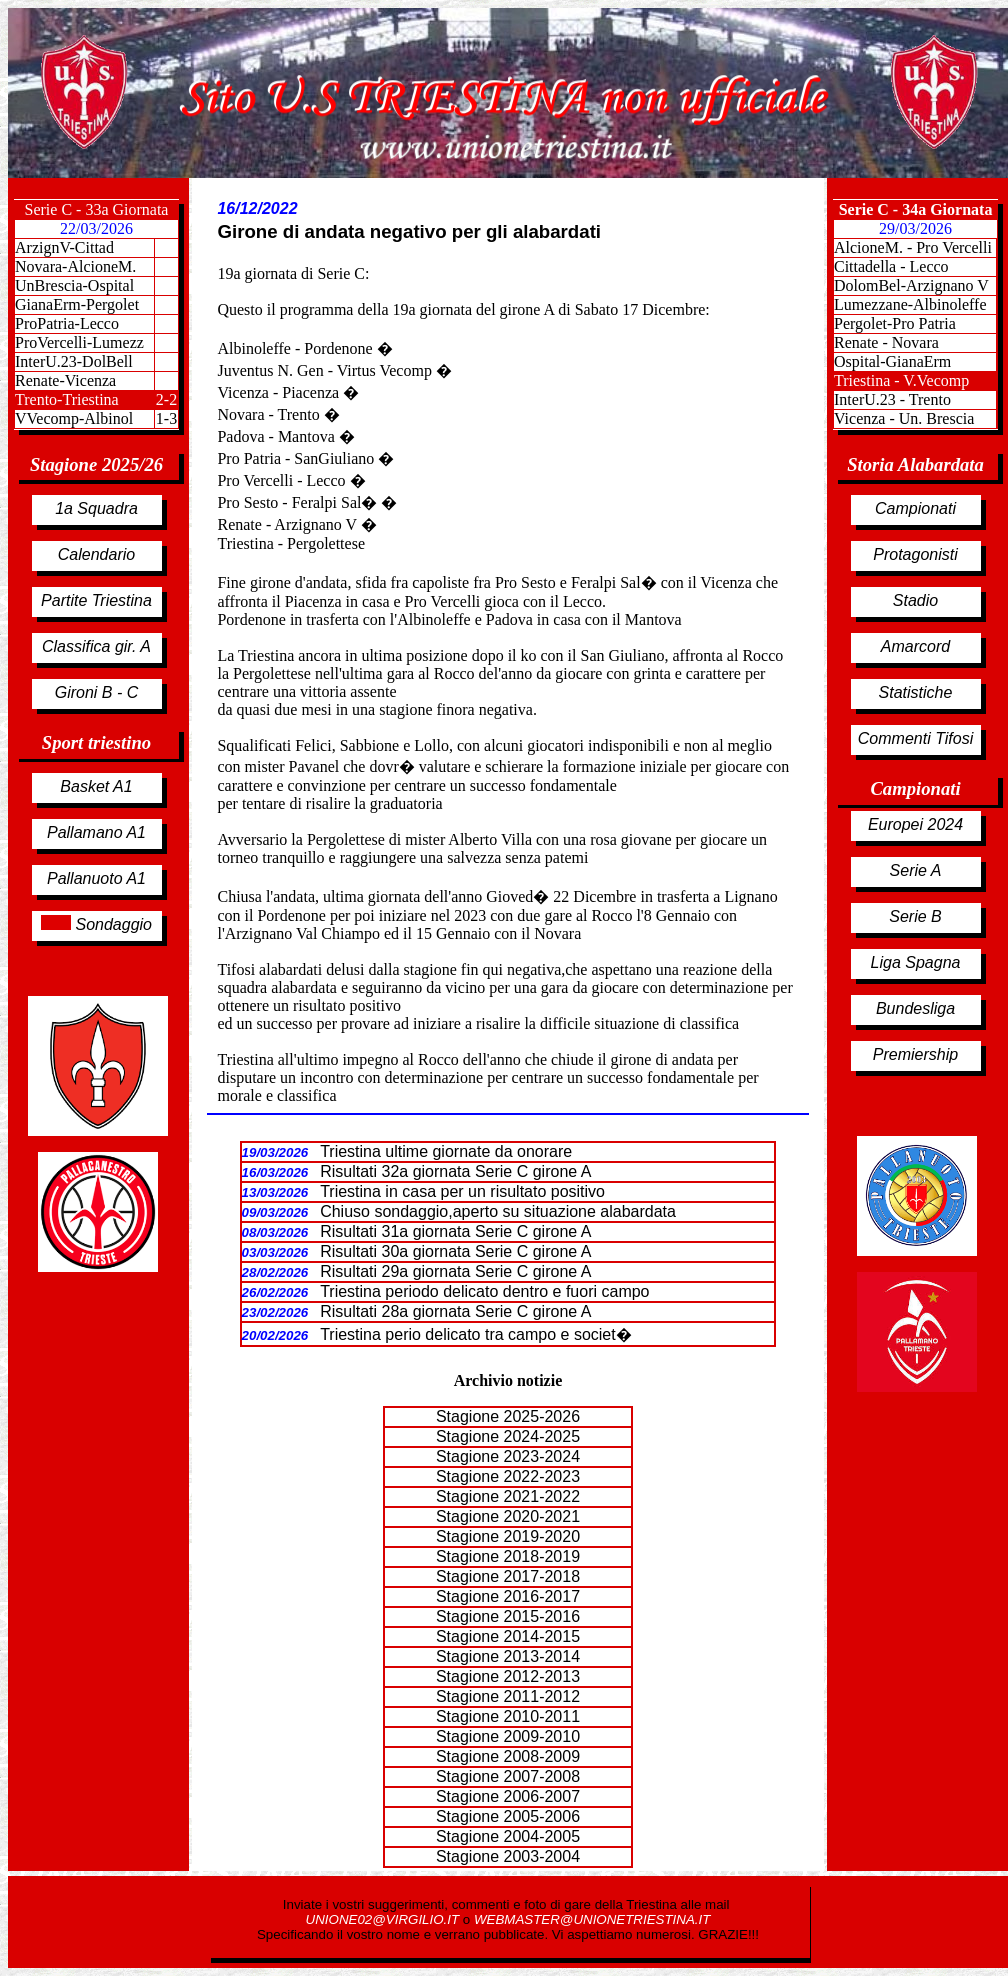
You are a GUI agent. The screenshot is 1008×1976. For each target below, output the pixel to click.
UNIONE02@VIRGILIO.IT (384, 1919)
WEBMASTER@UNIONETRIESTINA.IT (592, 1919)
